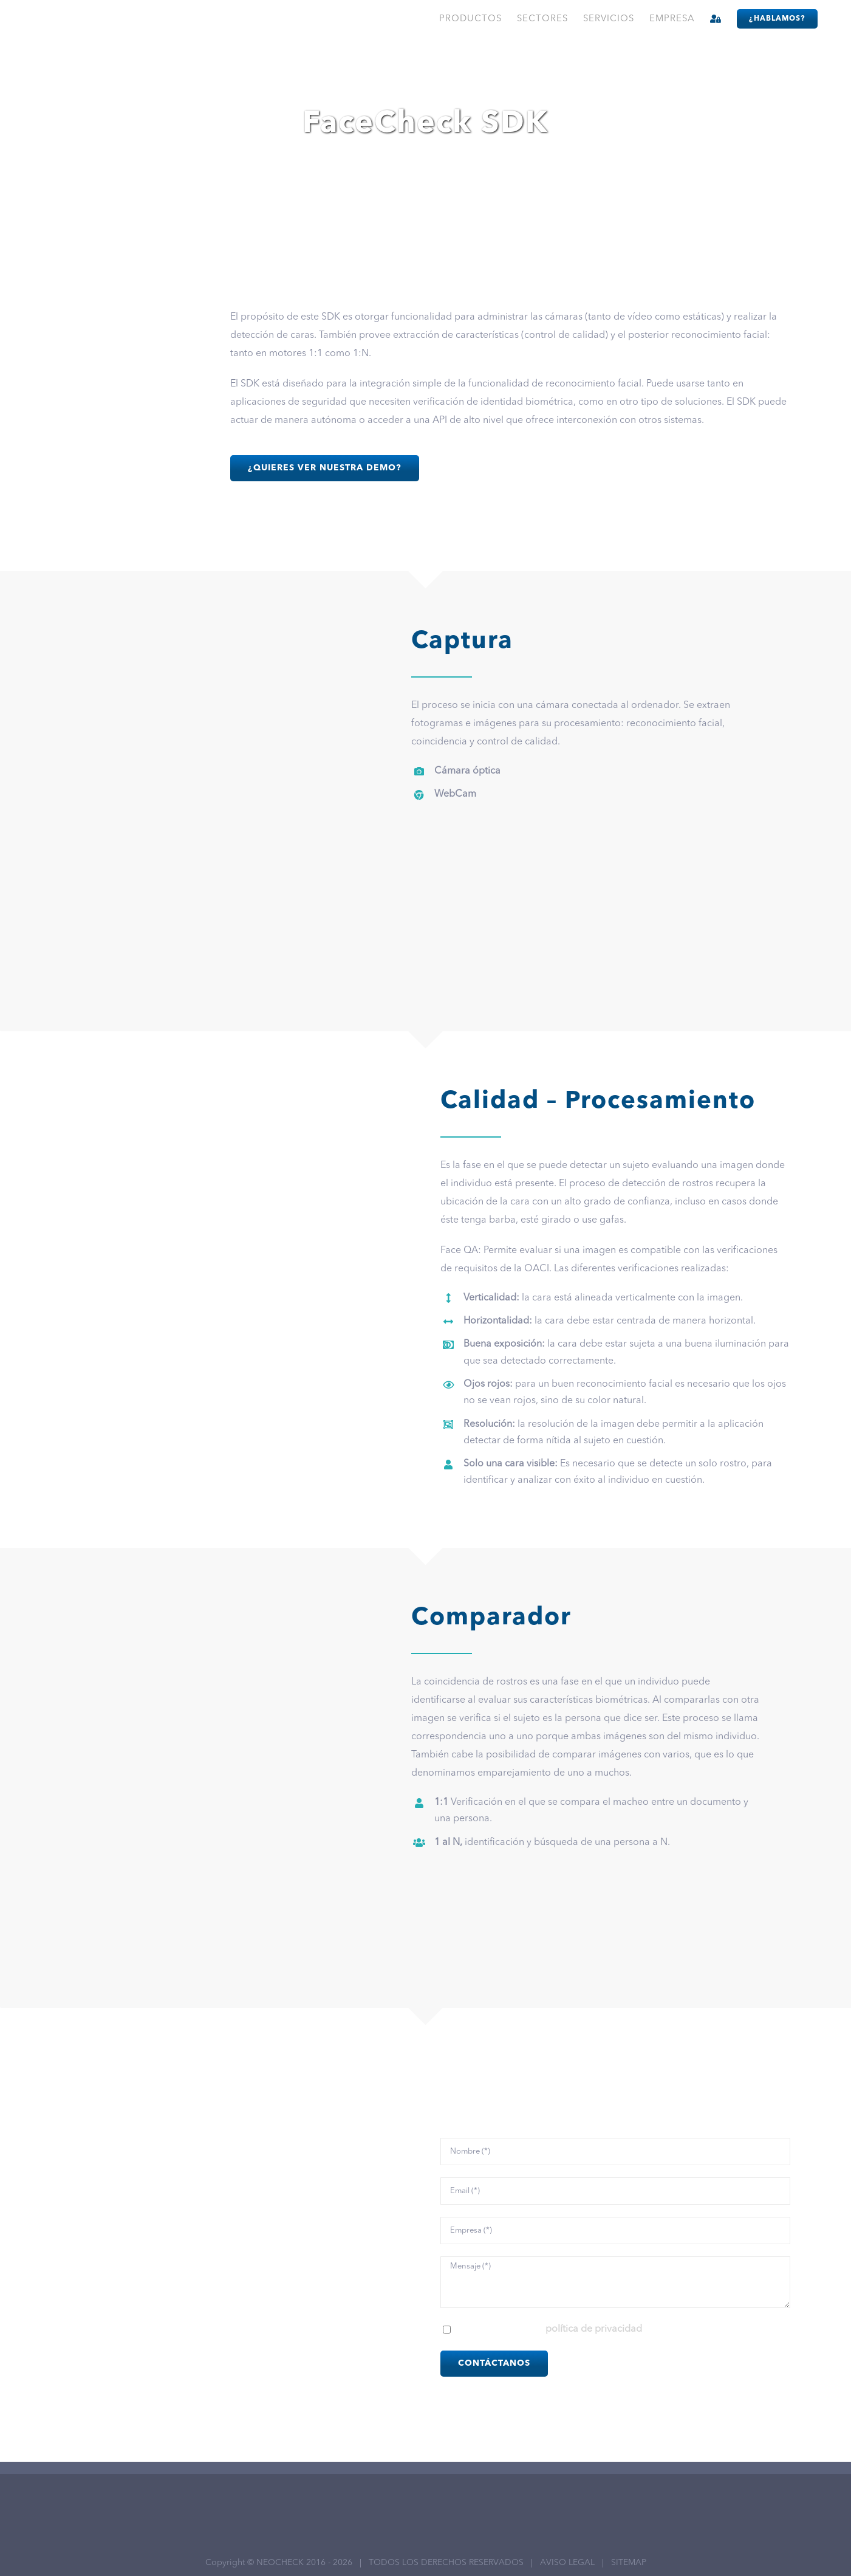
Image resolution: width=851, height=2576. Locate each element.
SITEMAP (628, 2562)
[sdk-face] (131, 313)
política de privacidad (593, 2329)
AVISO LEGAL (567, 2562)
